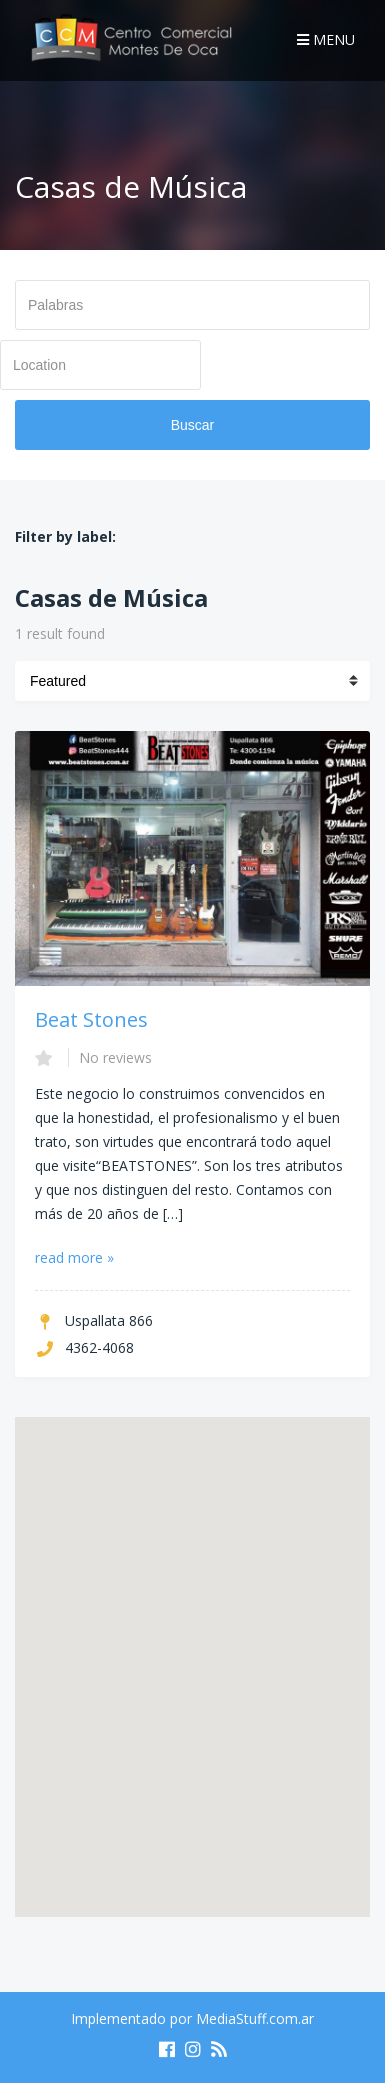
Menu (326, 39)
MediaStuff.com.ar (255, 2018)
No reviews (115, 1057)
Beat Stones (91, 1019)
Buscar (193, 425)
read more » (74, 1257)
